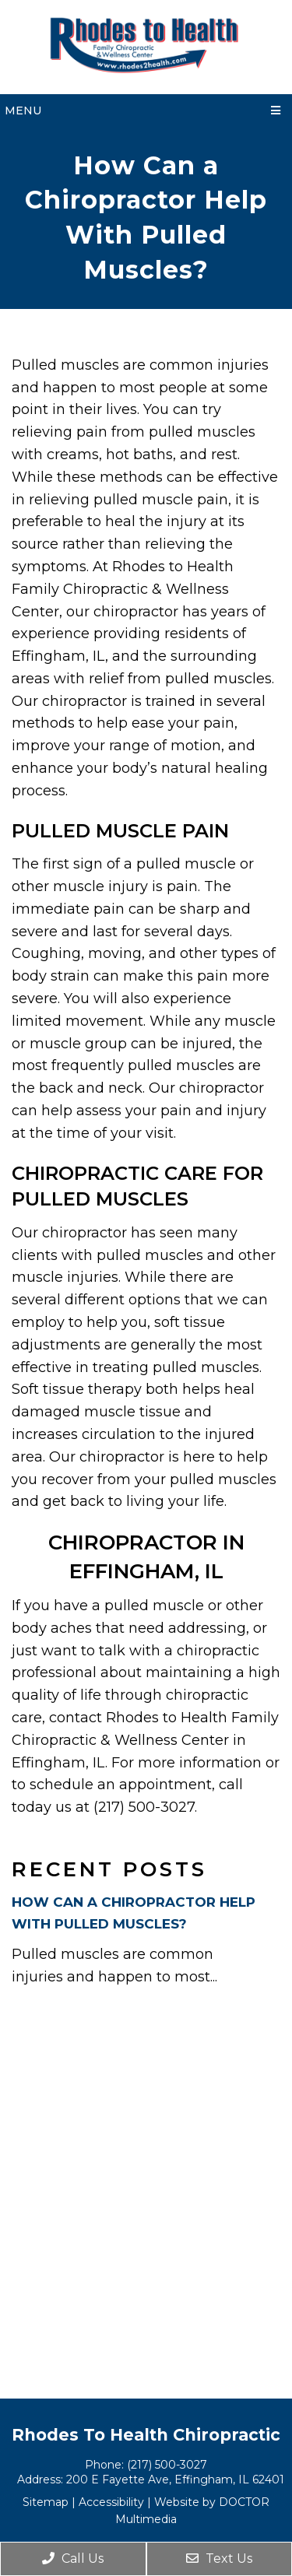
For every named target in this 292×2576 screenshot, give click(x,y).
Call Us (73, 2558)
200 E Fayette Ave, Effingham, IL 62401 (175, 2479)
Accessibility (111, 2502)
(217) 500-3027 (167, 2465)
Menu (23, 111)
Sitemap (46, 2502)
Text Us (219, 2558)
